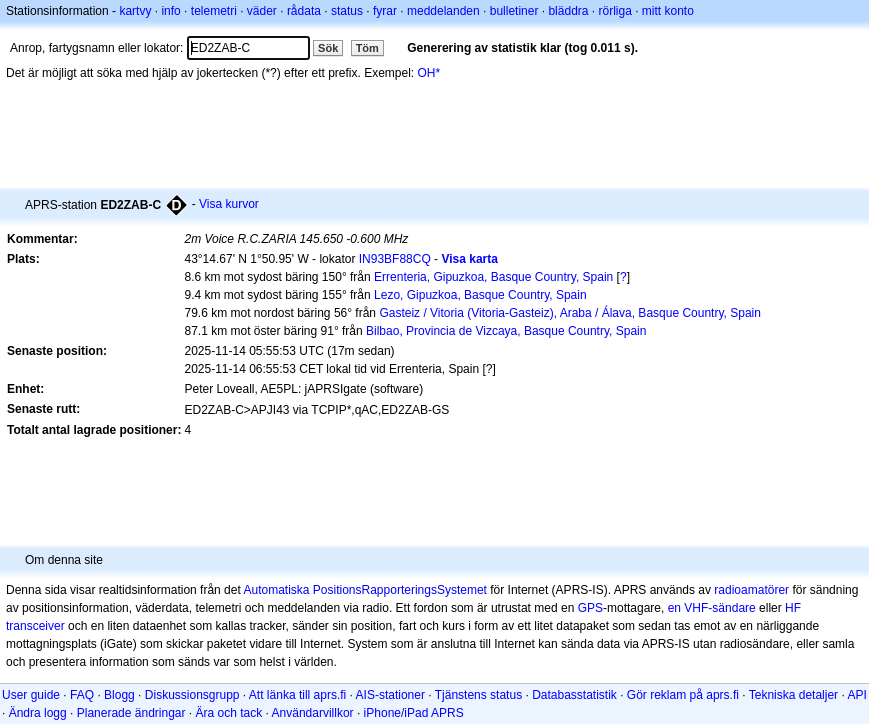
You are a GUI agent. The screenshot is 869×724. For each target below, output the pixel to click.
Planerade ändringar (131, 713)
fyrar (385, 11)
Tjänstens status (478, 695)
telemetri (214, 11)
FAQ (82, 695)
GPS (590, 608)
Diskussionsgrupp (192, 695)
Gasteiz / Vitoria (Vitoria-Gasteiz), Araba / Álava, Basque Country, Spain (570, 313)
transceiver (35, 626)
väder (262, 11)
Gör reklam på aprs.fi (683, 695)
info (170, 11)
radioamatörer (751, 590)
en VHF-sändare (712, 608)
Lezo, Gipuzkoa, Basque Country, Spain (480, 295)
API (856, 695)
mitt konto (668, 11)
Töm (367, 48)
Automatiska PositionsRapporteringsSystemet (364, 590)
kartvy (135, 11)
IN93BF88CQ (395, 259)
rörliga (614, 11)
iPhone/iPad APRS (414, 713)
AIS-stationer (390, 695)
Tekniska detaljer (793, 695)
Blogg (119, 695)
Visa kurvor (229, 204)
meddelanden (443, 11)
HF (793, 608)
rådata (304, 11)
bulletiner (514, 11)
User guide (31, 695)
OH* (429, 73)
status (347, 11)
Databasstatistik (574, 695)
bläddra (568, 11)
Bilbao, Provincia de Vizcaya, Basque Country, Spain (506, 331)
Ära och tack (229, 713)
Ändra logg (38, 713)
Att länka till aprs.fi (297, 695)
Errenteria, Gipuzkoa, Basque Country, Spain (493, 277)
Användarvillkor (313, 713)
